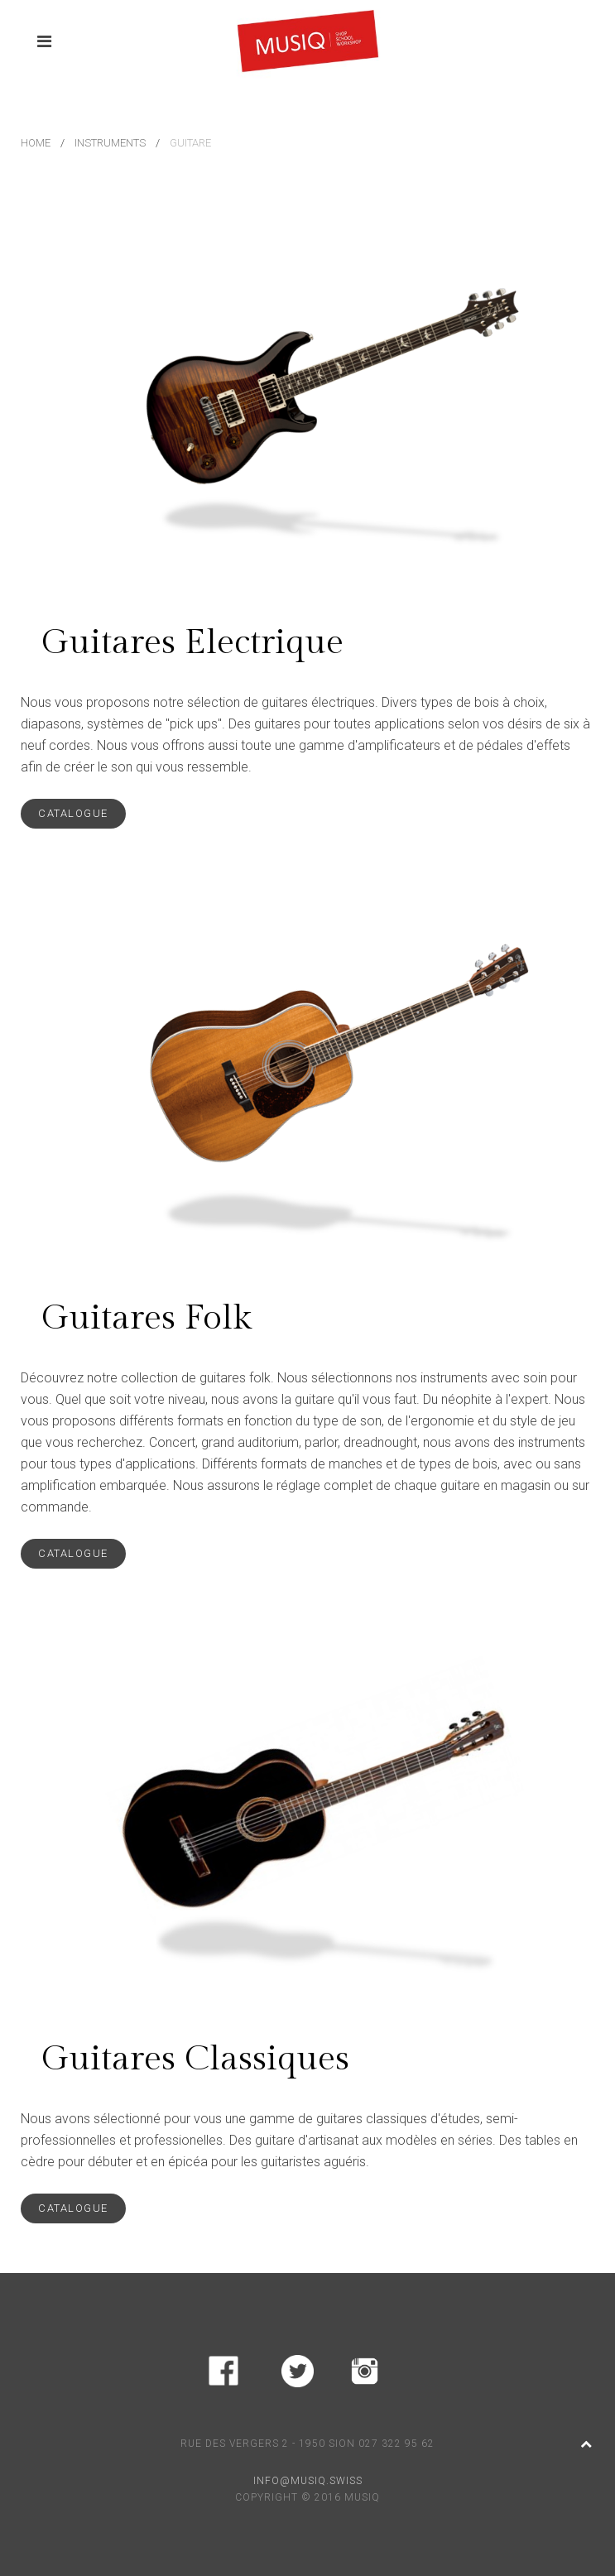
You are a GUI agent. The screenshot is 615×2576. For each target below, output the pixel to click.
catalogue (73, 813)
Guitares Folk (146, 1318)
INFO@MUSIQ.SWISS (308, 2481)
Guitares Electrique (192, 642)
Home (35, 143)
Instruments (110, 143)
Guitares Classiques (195, 2059)
